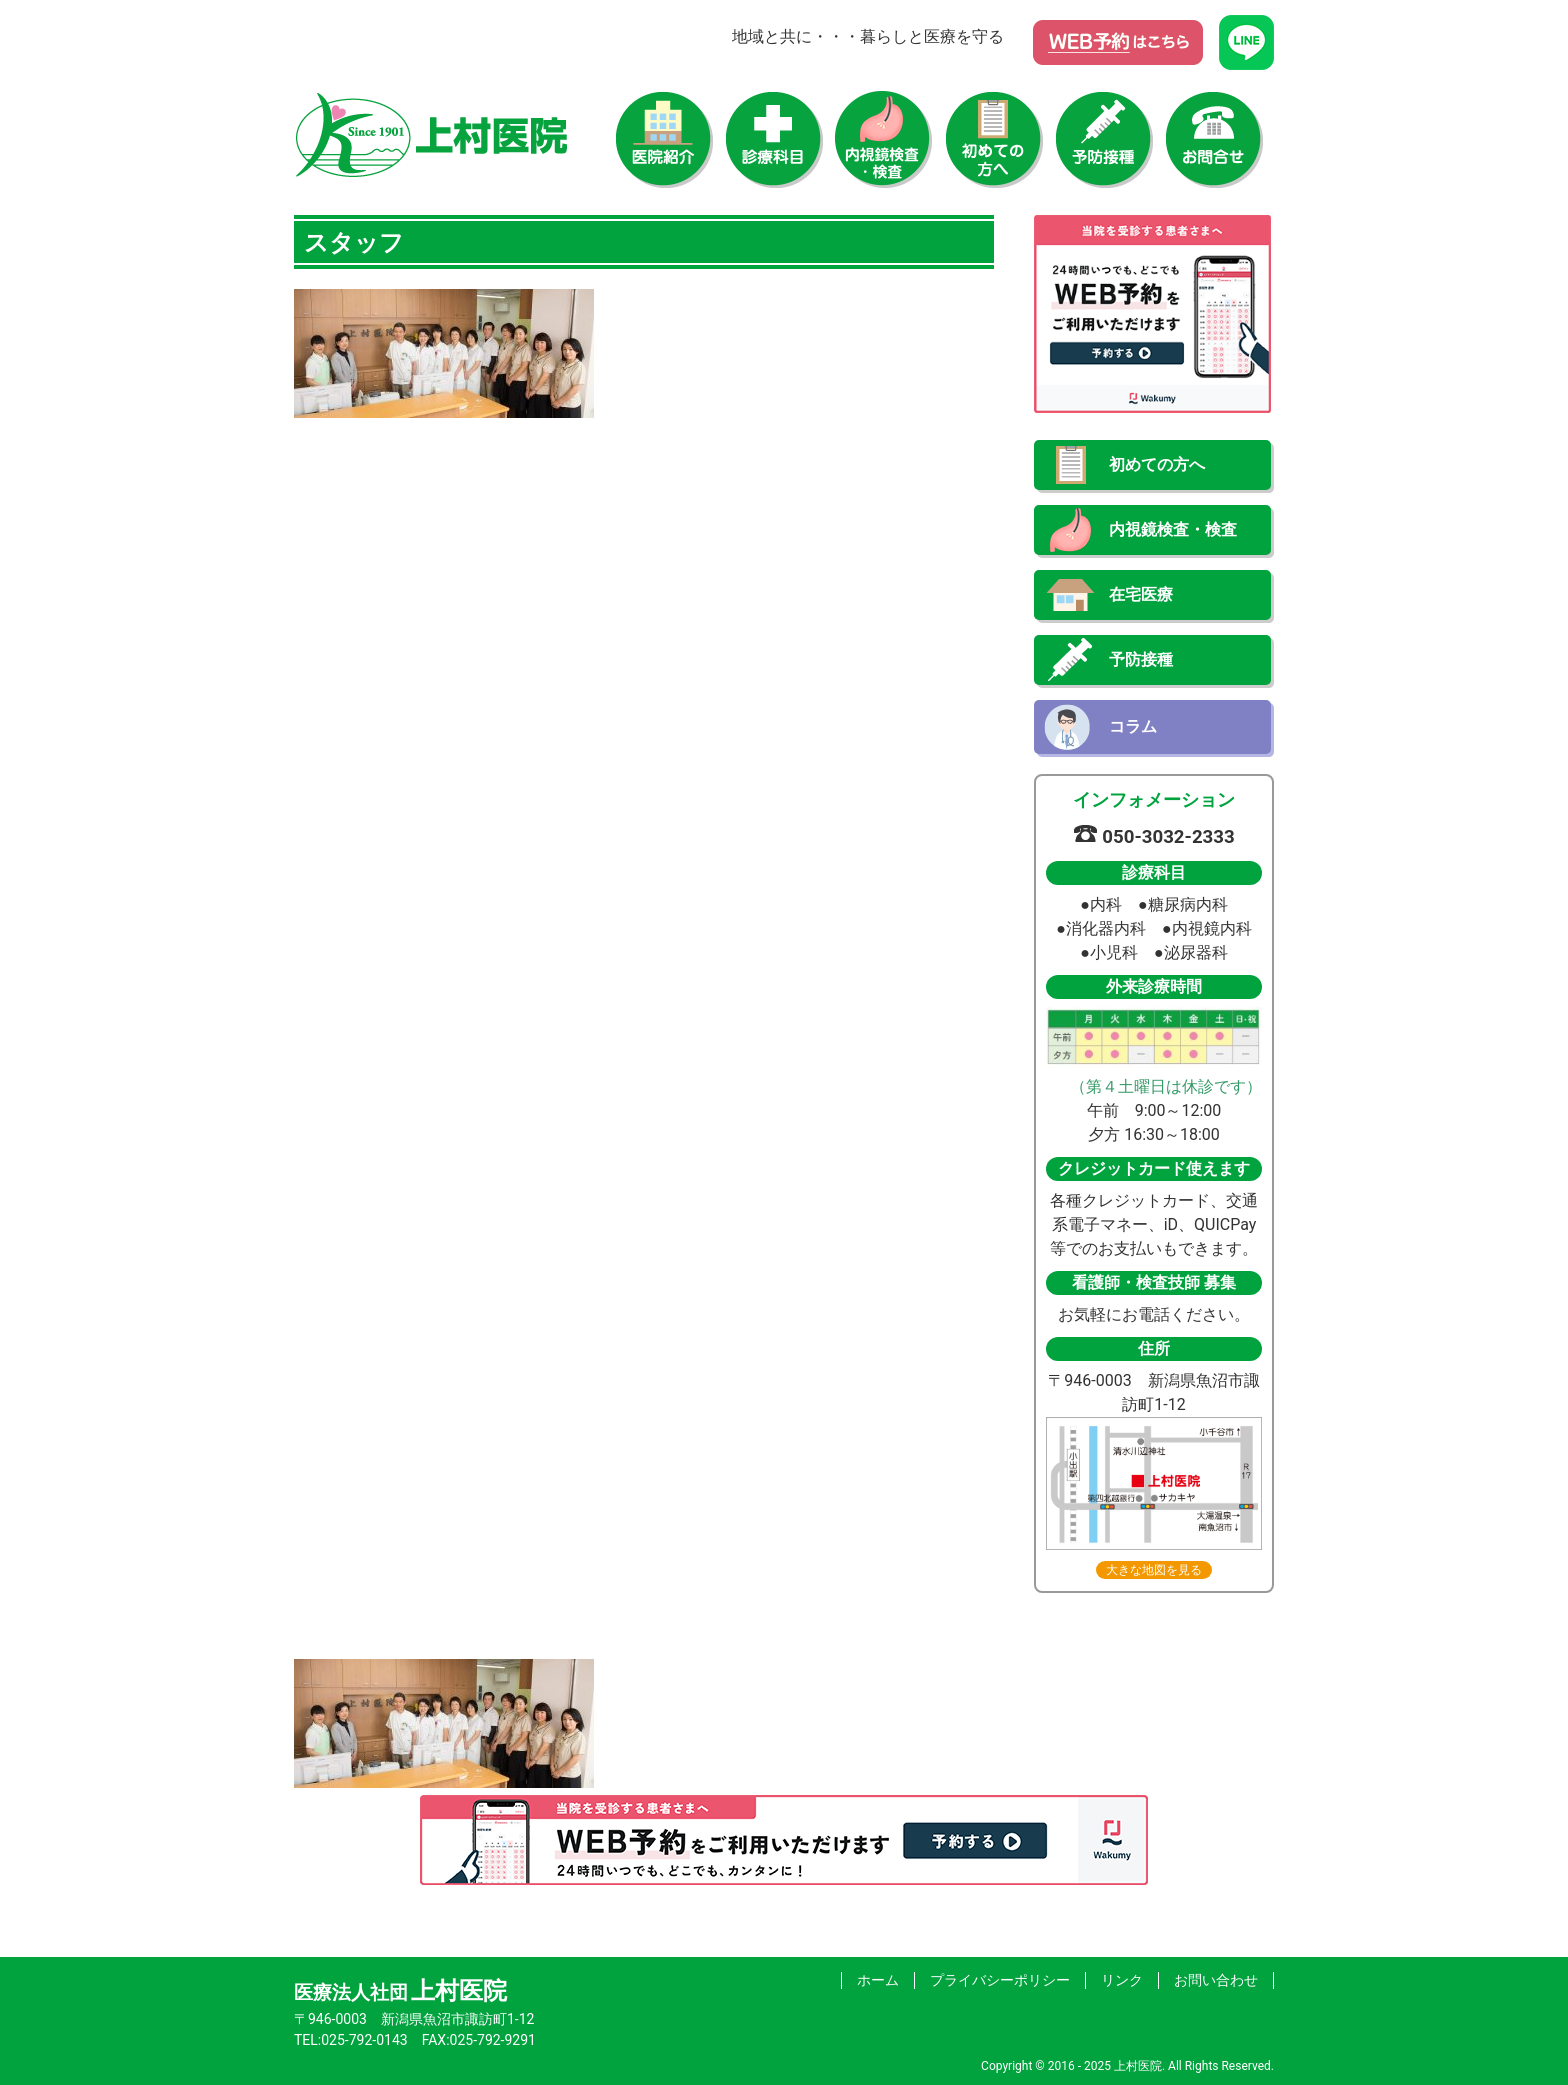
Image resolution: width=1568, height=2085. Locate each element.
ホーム (878, 1980)
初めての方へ (994, 140)
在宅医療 (1141, 594)
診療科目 (774, 140)
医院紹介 (664, 140)
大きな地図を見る (1154, 1570)
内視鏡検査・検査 (884, 140)
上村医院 (431, 135)
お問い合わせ (1214, 140)
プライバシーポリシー (1000, 1980)
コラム (1133, 726)
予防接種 (1104, 140)
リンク (1122, 1980)
